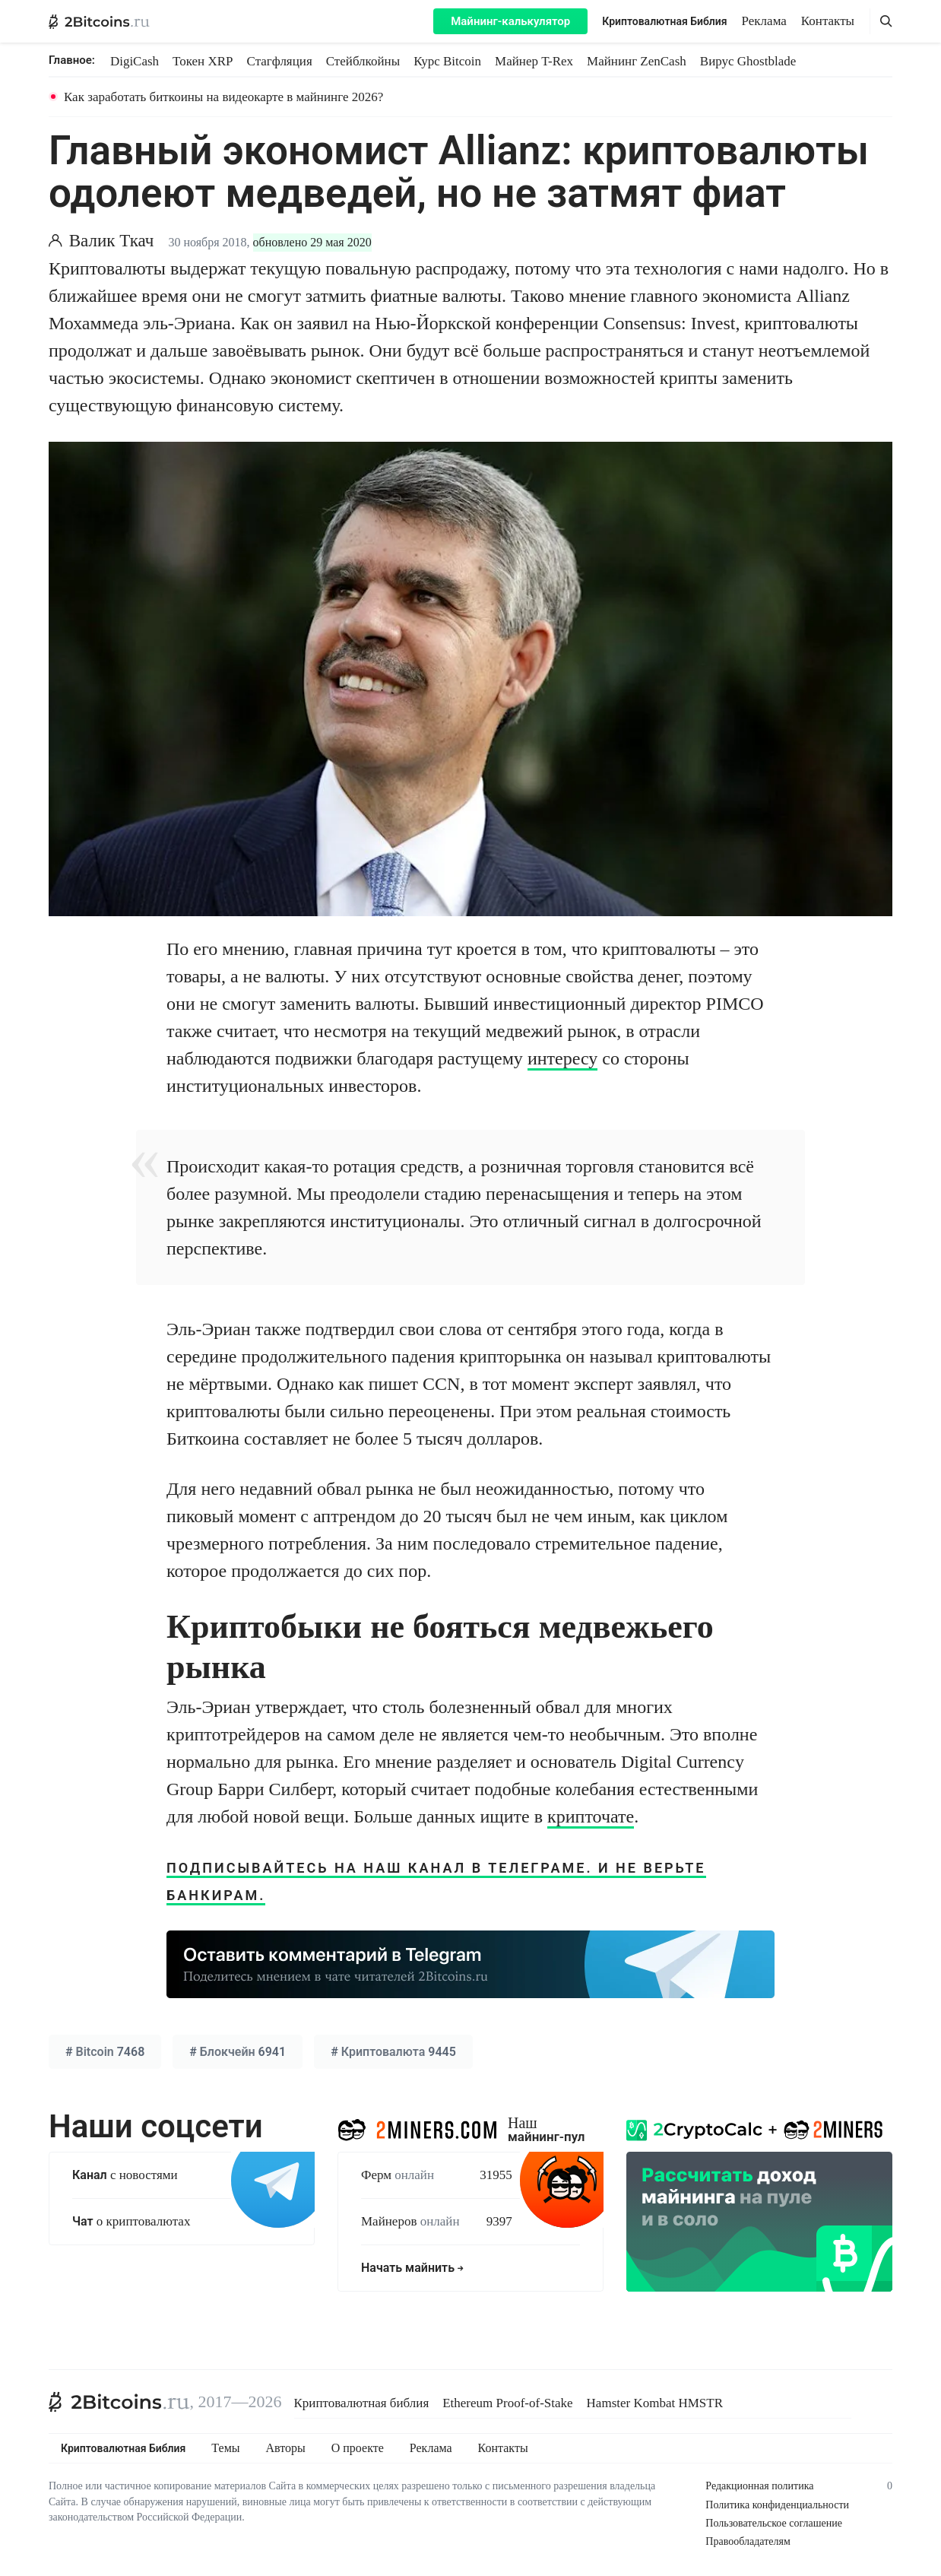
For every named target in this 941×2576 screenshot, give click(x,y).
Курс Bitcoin (447, 61)
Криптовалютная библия (361, 2403)
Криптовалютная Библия (664, 21)
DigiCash (134, 61)
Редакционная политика (759, 2486)
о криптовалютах (131, 2221)
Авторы (286, 2448)
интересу (562, 1058)
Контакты (827, 21)
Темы (225, 2448)
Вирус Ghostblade (748, 61)
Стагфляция (279, 61)
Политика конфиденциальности (777, 2505)
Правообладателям (747, 2541)
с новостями (125, 2175)
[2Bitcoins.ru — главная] (99, 21)
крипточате (590, 1816)
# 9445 (393, 2052)
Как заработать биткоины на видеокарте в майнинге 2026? (223, 97)
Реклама (764, 21)
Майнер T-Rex (534, 61)
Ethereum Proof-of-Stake (507, 2403)
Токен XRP (203, 61)
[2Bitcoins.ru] (119, 2402)
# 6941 (237, 2052)
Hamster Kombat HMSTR (655, 2403)
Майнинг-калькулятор (510, 21)
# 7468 (104, 2052)
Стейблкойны (363, 61)
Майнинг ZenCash (636, 61)
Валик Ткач (111, 240)
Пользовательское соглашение (773, 2523)
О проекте (357, 2448)
